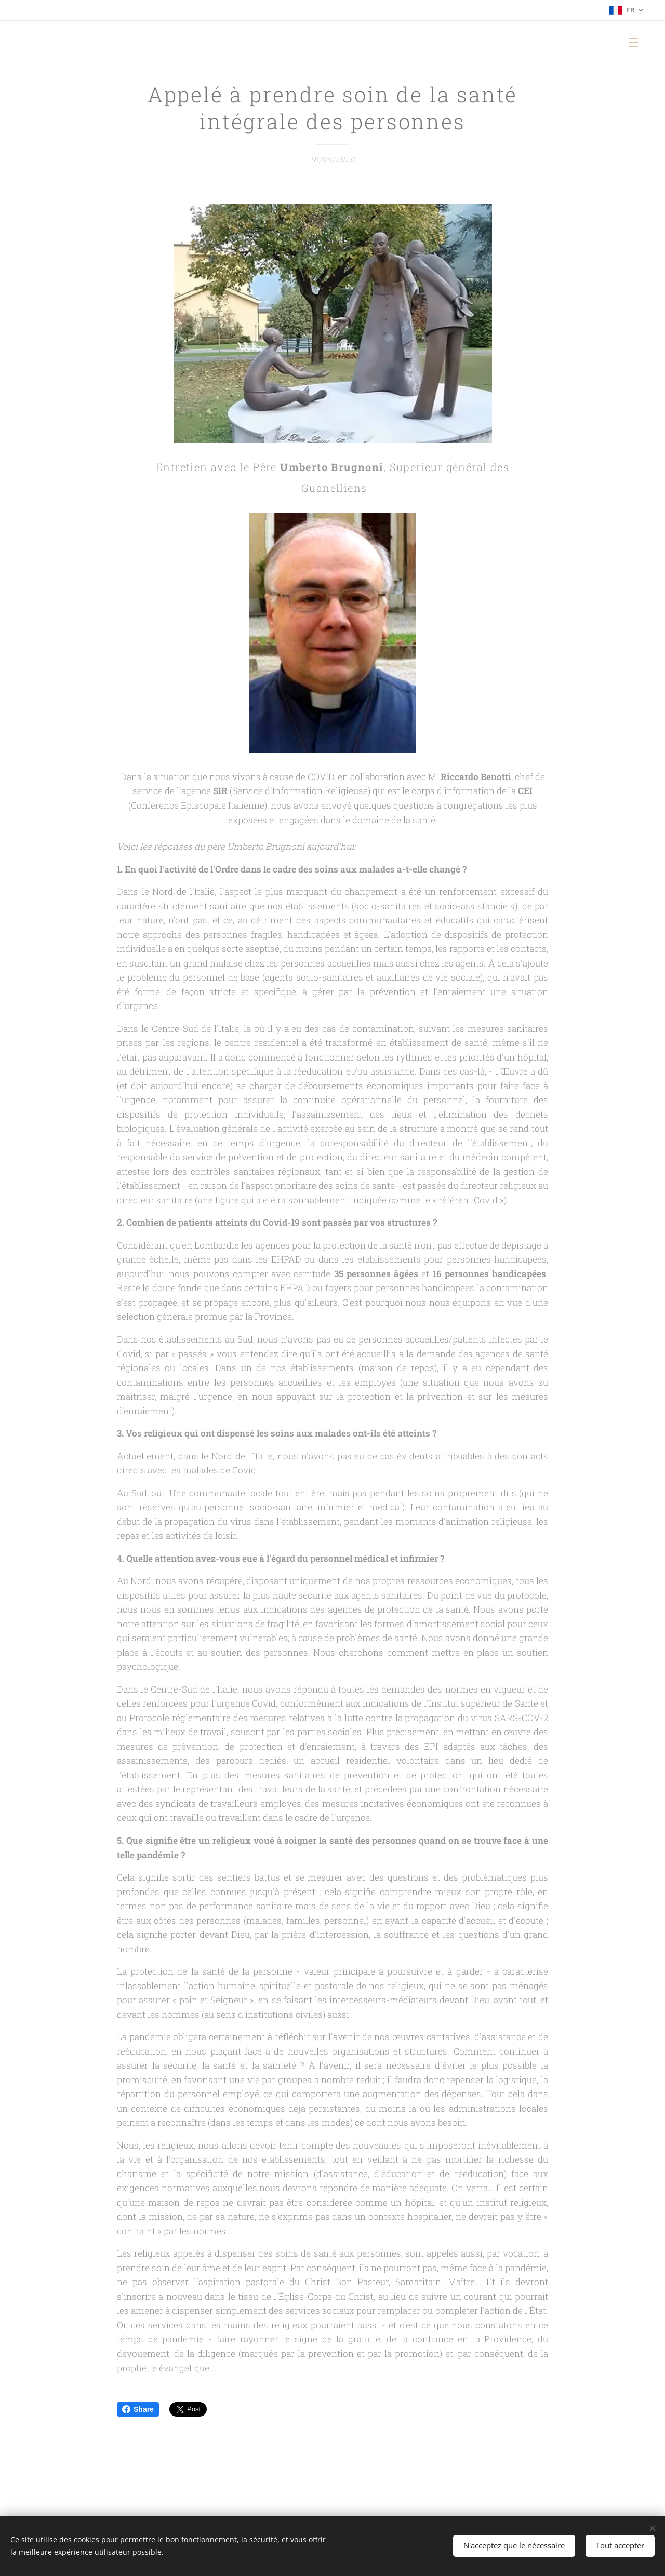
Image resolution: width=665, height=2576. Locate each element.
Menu (633, 42)
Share (138, 2409)
